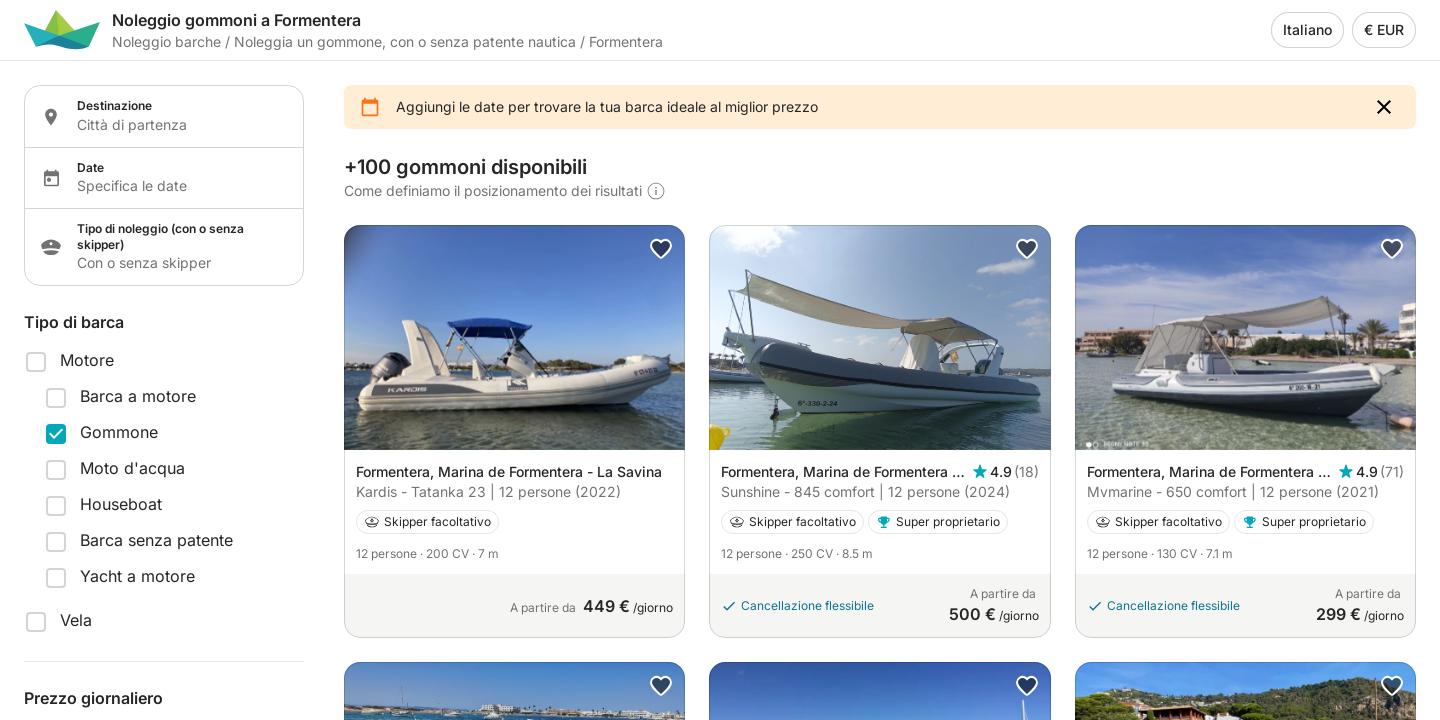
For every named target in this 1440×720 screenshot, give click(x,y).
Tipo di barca (74, 322)
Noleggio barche (166, 41)
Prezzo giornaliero (93, 698)
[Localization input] (178, 125)
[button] (1384, 107)
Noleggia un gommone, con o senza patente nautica (405, 41)
